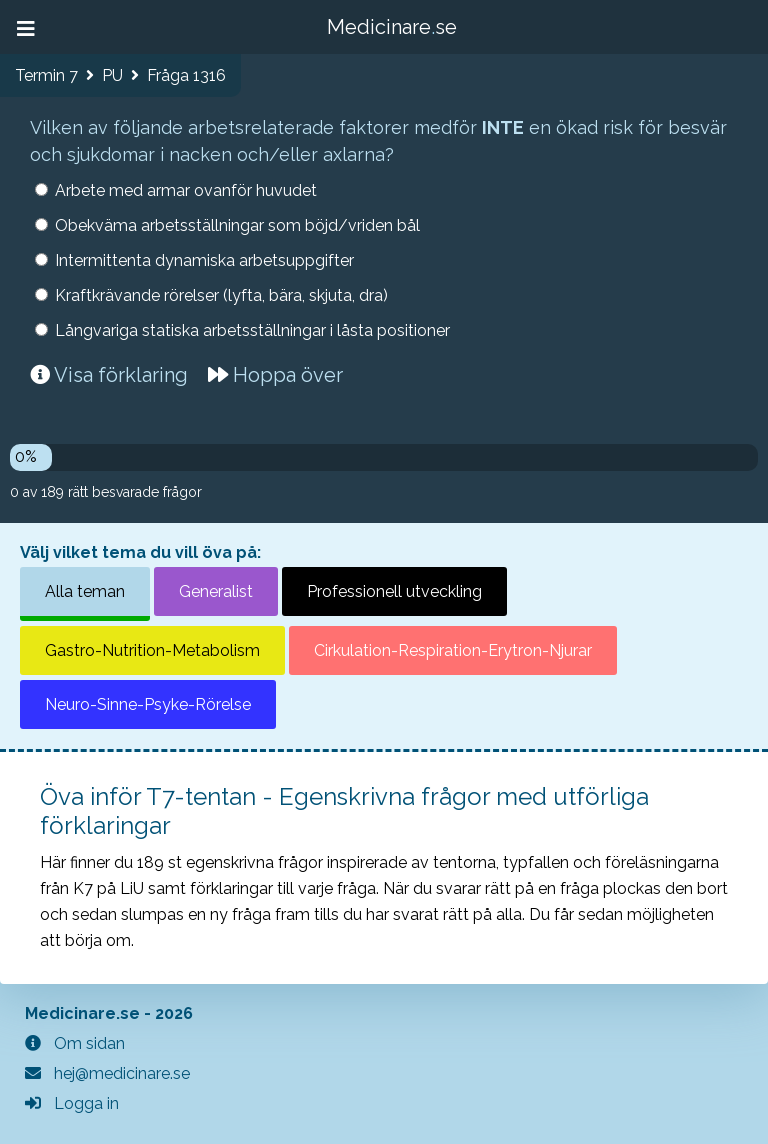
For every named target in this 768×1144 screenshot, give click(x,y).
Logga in (72, 1103)
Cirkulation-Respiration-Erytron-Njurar (453, 650)
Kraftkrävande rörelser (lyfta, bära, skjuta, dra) (221, 295)
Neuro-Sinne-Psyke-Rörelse (148, 704)
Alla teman (85, 591)
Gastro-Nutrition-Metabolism (152, 650)
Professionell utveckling (394, 591)
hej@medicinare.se (107, 1073)
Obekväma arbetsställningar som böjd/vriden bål (237, 225)
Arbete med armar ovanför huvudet (186, 190)
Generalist (216, 591)
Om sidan (75, 1043)
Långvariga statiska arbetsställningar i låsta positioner (252, 330)
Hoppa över (275, 375)
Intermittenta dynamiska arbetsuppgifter (204, 260)
